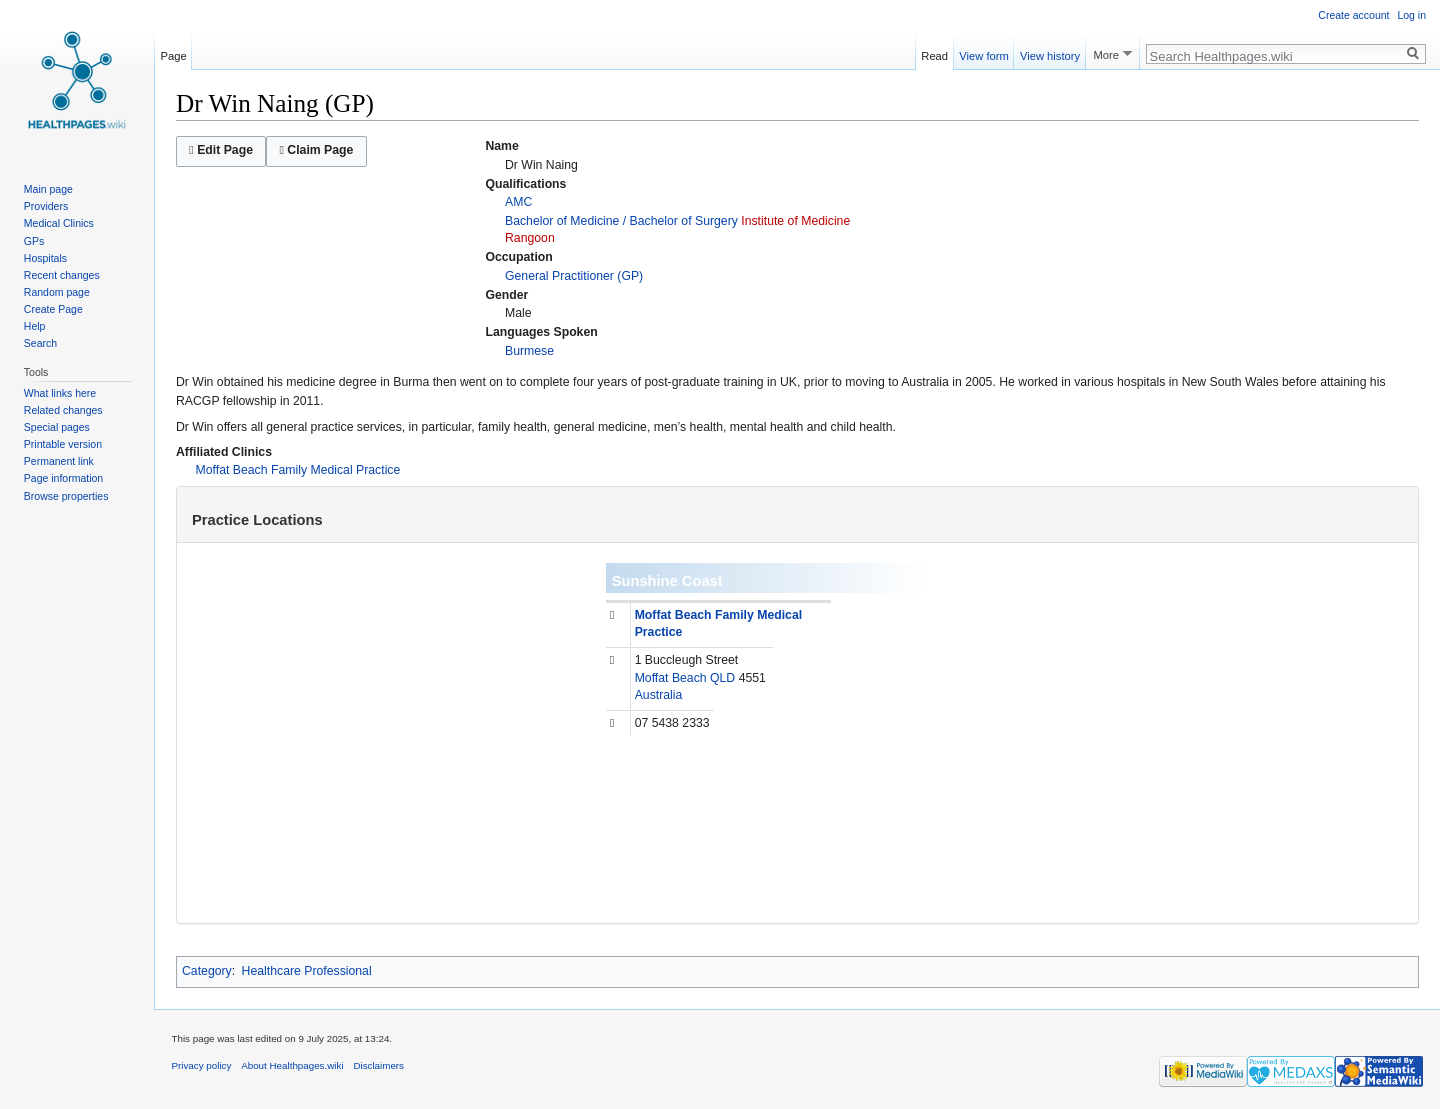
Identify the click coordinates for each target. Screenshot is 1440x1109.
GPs (34, 241)
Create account (1353, 15)
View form (984, 53)
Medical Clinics (59, 223)
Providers (46, 206)
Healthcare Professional (307, 971)
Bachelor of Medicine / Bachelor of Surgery (621, 221)
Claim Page (316, 150)
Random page (57, 292)
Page (174, 53)
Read (934, 53)
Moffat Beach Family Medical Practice (298, 470)
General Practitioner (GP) (574, 276)
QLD (722, 678)
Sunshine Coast (667, 581)
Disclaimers (378, 1065)
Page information (63, 478)
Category (207, 971)
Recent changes (62, 275)
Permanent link (59, 461)
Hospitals (45, 258)
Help (35, 326)
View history (1050, 53)
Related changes (63, 410)
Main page (48, 189)
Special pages (57, 427)
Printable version (63, 444)
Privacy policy (202, 1065)
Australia (659, 695)
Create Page (53, 309)
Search (40, 343)
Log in (1411, 15)
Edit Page (221, 150)
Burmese (529, 351)
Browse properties (66, 496)
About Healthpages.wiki (292, 1065)
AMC (518, 202)
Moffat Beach (671, 678)
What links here (60, 393)
